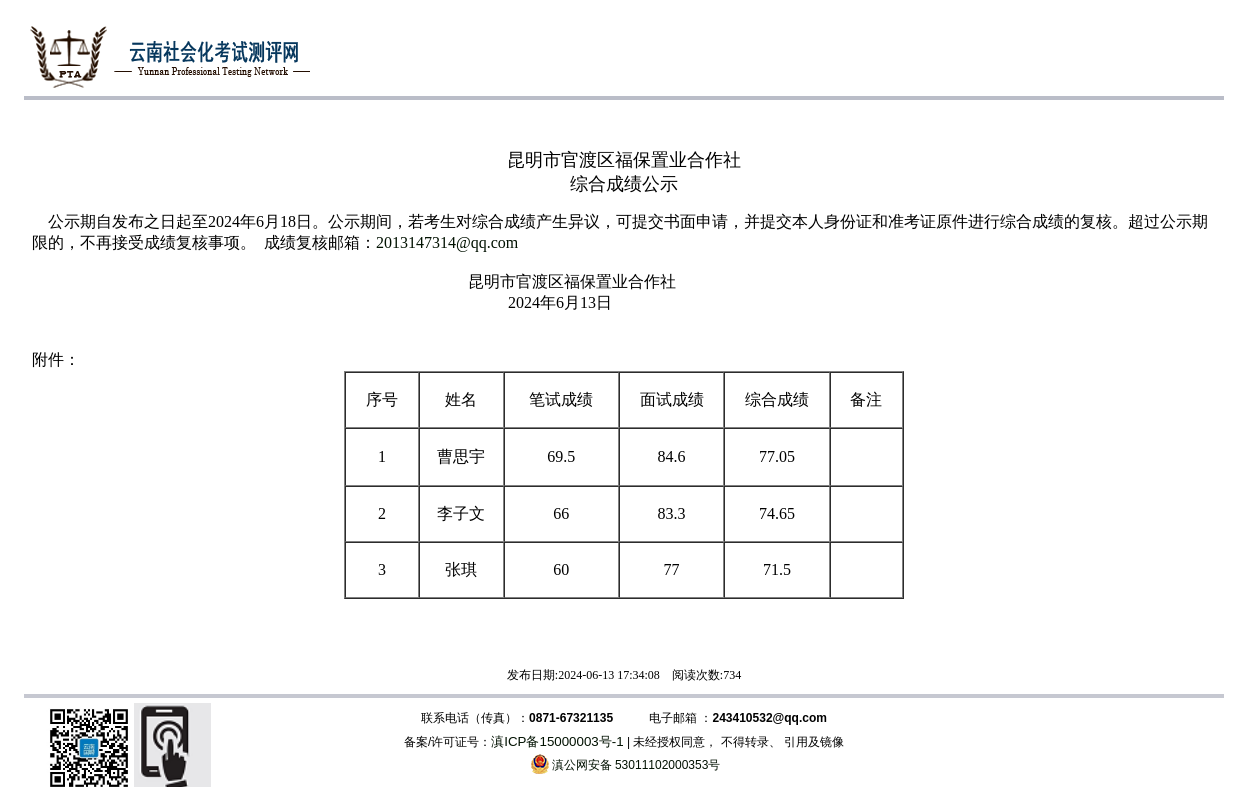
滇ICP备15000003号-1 (557, 741)
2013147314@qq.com (447, 242)
